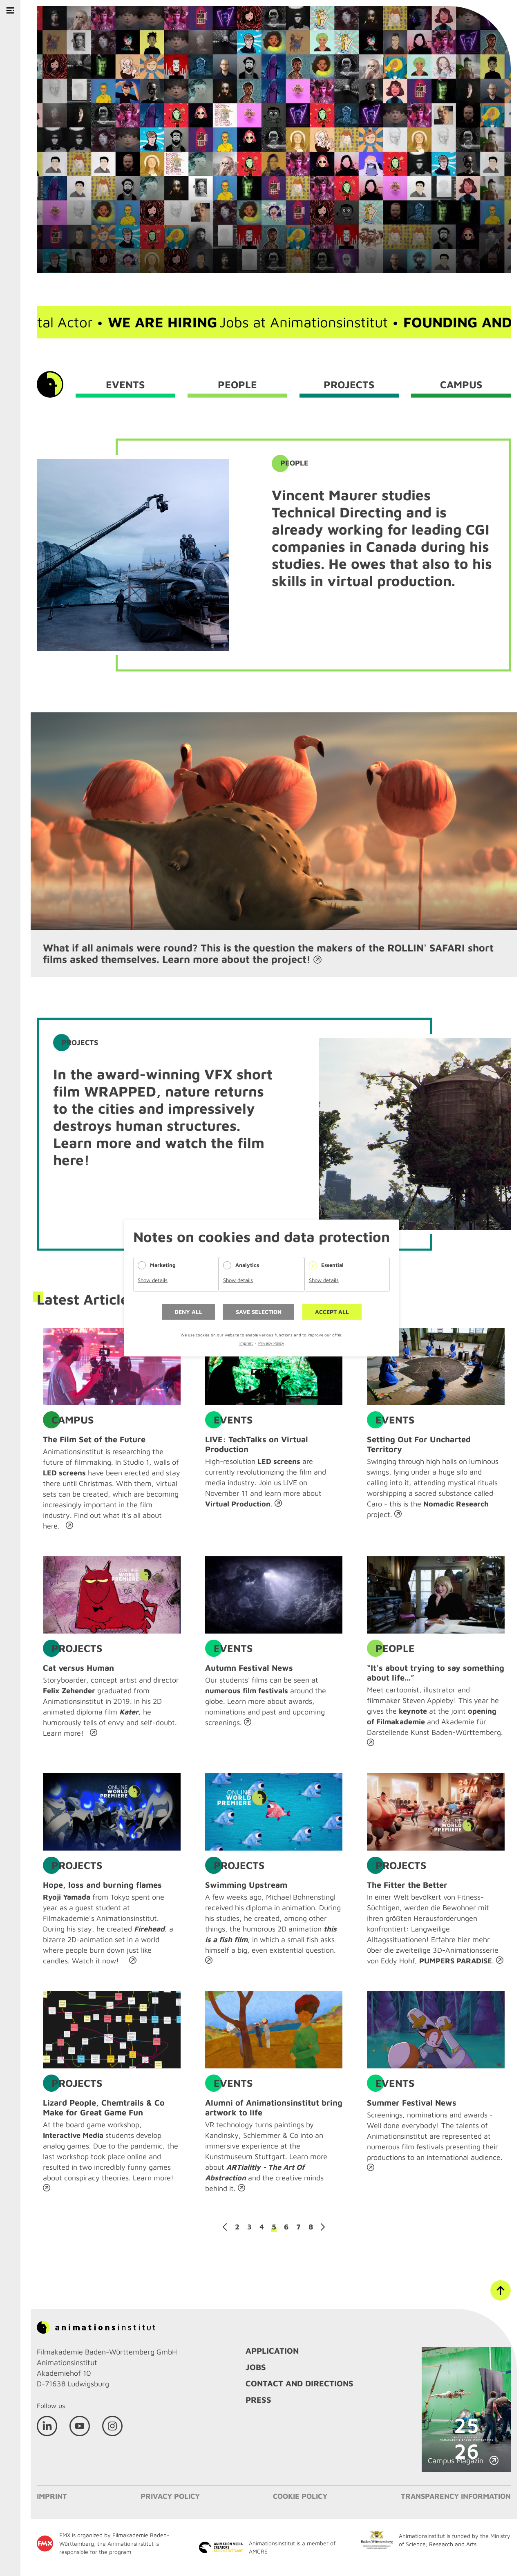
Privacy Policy (271, 1343)
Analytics (247, 1265)
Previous (225, 2227)
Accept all (332, 1311)
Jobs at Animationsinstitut (266, 321)
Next (323, 2227)
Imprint (246, 1343)
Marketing (163, 1265)
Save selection (259, 1311)
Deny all (188, 1311)
